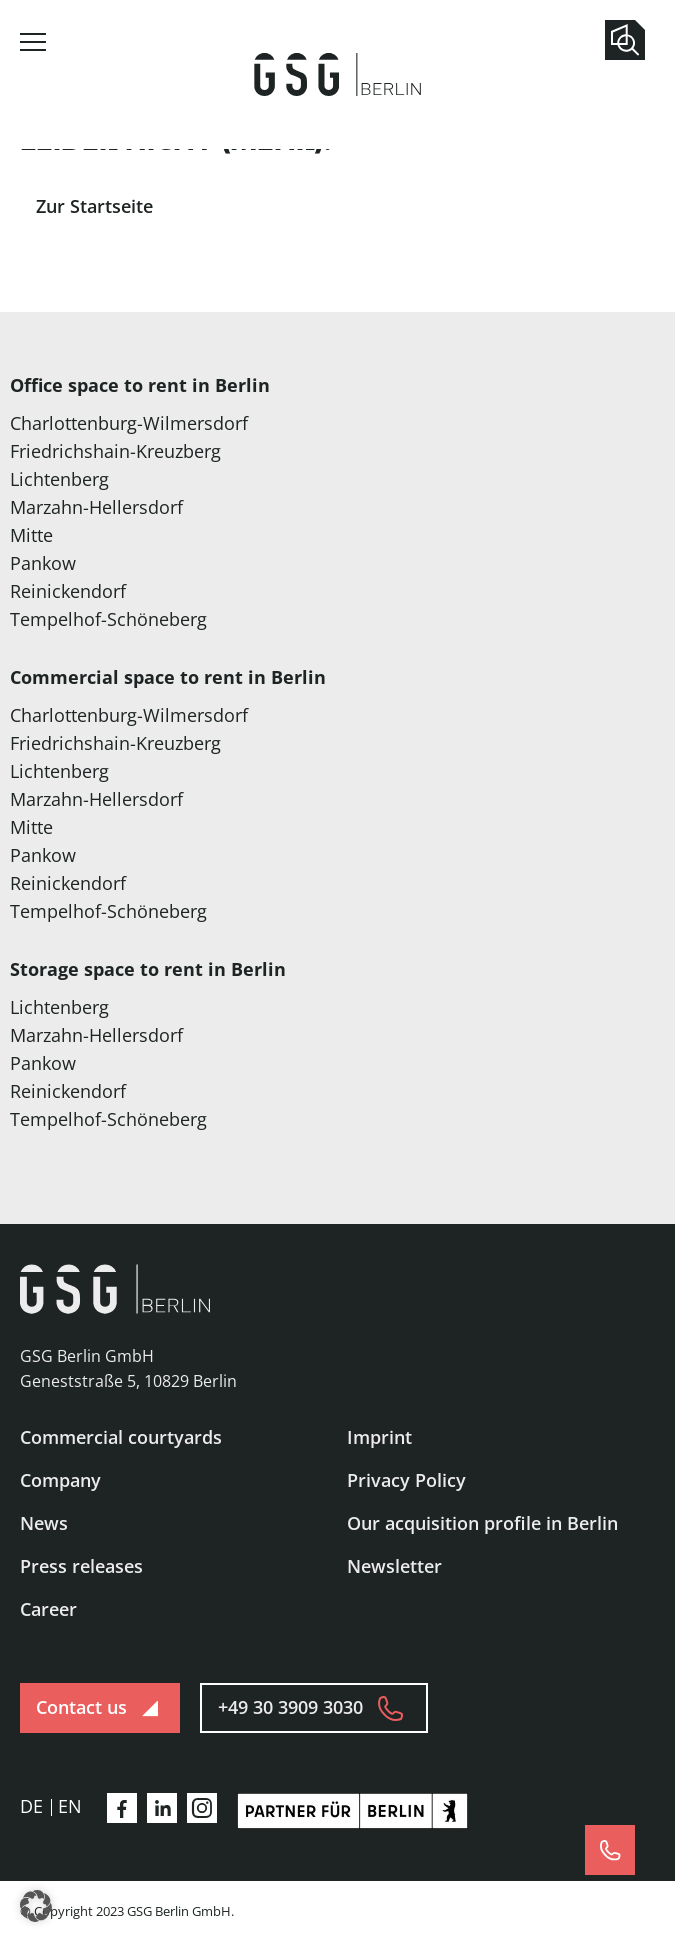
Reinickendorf (68, 591)
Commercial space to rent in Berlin (168, 677)
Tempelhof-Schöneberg (108, 619)
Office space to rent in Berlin (140, 385)
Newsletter (394, 1566)
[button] (36, 1906)
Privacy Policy (406, 1480)
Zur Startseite (94, 206)
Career (48, 1609)
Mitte (31, 535)
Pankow (43, 563)
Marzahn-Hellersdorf (96, 507)
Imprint (379, 1437)
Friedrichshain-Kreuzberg (115, 451)
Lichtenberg (59, 479)
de (31, 1806)
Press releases (81, 1566)
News (44, 1523)
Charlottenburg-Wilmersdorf (129, 423)
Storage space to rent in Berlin (148, 969)
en (70, 1806)
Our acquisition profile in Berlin (482, 1523)
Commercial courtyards (121, 1437)
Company (60, 1480)
